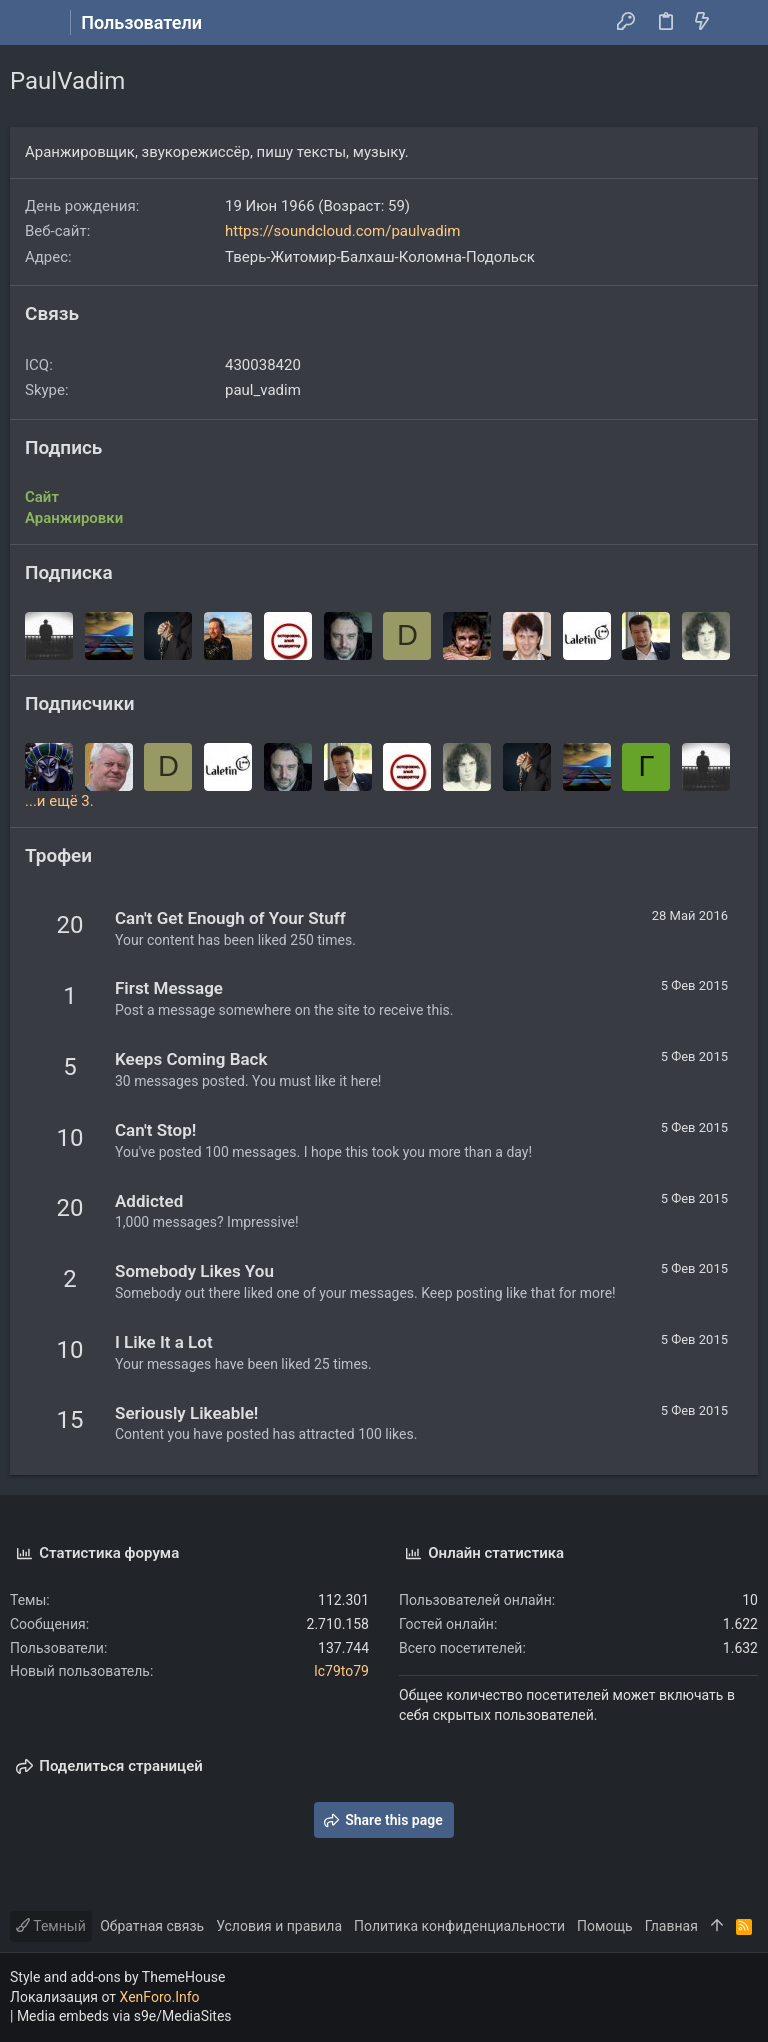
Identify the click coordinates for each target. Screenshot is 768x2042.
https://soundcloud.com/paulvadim (342, 231)
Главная (671, 1926)
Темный (51, 1926)
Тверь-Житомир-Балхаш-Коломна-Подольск (380, 257)
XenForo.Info (160, 1997)
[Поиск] (738, 23)
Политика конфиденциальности (459, 1926)
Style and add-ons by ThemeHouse (117, 1977)
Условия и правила (279, 1926)
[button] (30, 23)
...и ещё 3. (59, 801)
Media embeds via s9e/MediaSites (124, 2016)
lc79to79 (341, 1671)
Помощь (605, 1926)
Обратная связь (152, 1926)
